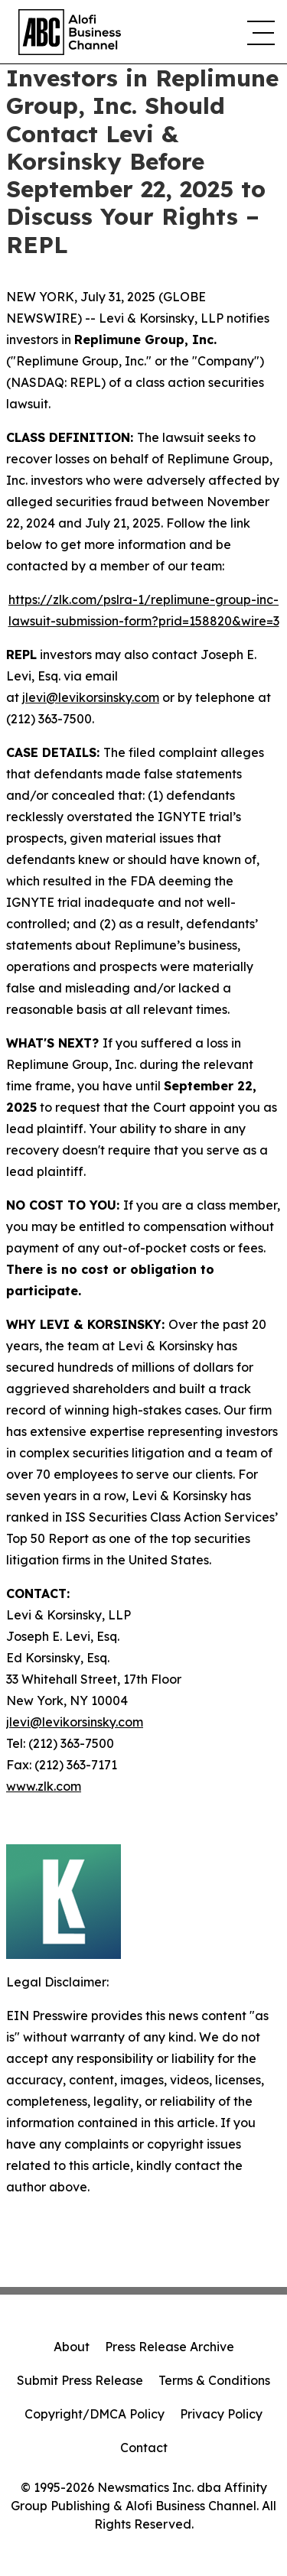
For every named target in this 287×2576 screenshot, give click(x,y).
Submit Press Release (80, 2380)
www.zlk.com (43, 1786)
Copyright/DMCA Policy (94, 2414)
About (72, 2346)
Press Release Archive (169, 2346)
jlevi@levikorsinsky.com (90, 697)
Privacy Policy (221, 2414)
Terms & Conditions (214, 2380)
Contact (144, 2447)
